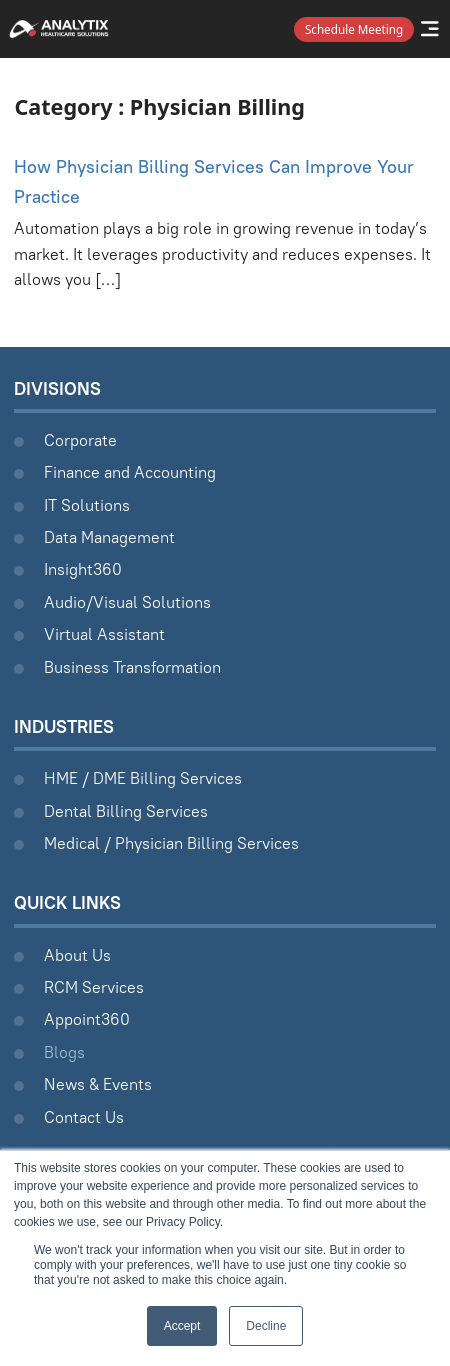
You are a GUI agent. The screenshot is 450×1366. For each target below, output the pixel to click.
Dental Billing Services (126, 811)
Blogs (64, 1052)
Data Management (109, 537)
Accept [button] (182, 1326)
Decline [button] (266, 1326)
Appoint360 (87, 1019)
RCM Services (94, 987)
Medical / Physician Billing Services (171, 843)
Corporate (80, 440)
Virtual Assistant (104, 634)
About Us (77, 955)
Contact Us (84, 1117)
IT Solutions (87, 505)
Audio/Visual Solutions (127, 602)
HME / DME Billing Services (143, 778)
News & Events (98, 1084)
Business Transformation (132, 667)
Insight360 (83, 569)
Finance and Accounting (130, 472)
